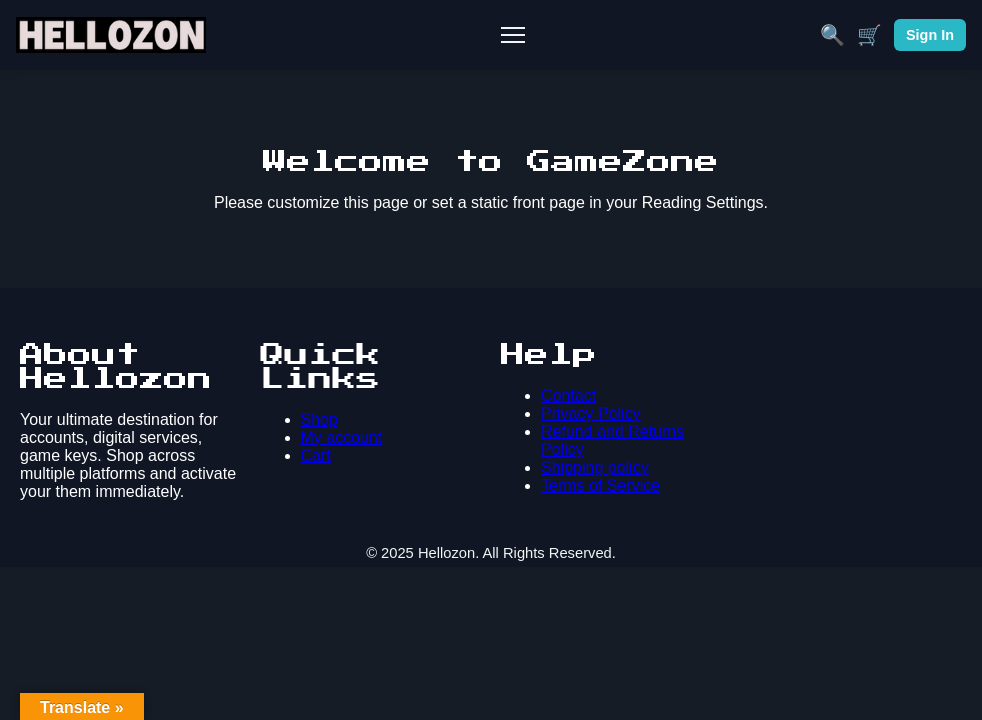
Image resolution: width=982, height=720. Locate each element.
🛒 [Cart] (869, 35)
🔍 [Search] (832, 35)
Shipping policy (595, 467)
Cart (316, 455)
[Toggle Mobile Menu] (513, 35)
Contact (568, 395)
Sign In (930, 35)
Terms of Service (600, 485)
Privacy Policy (591, 413)
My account (342, 437)
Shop (319, 419)
